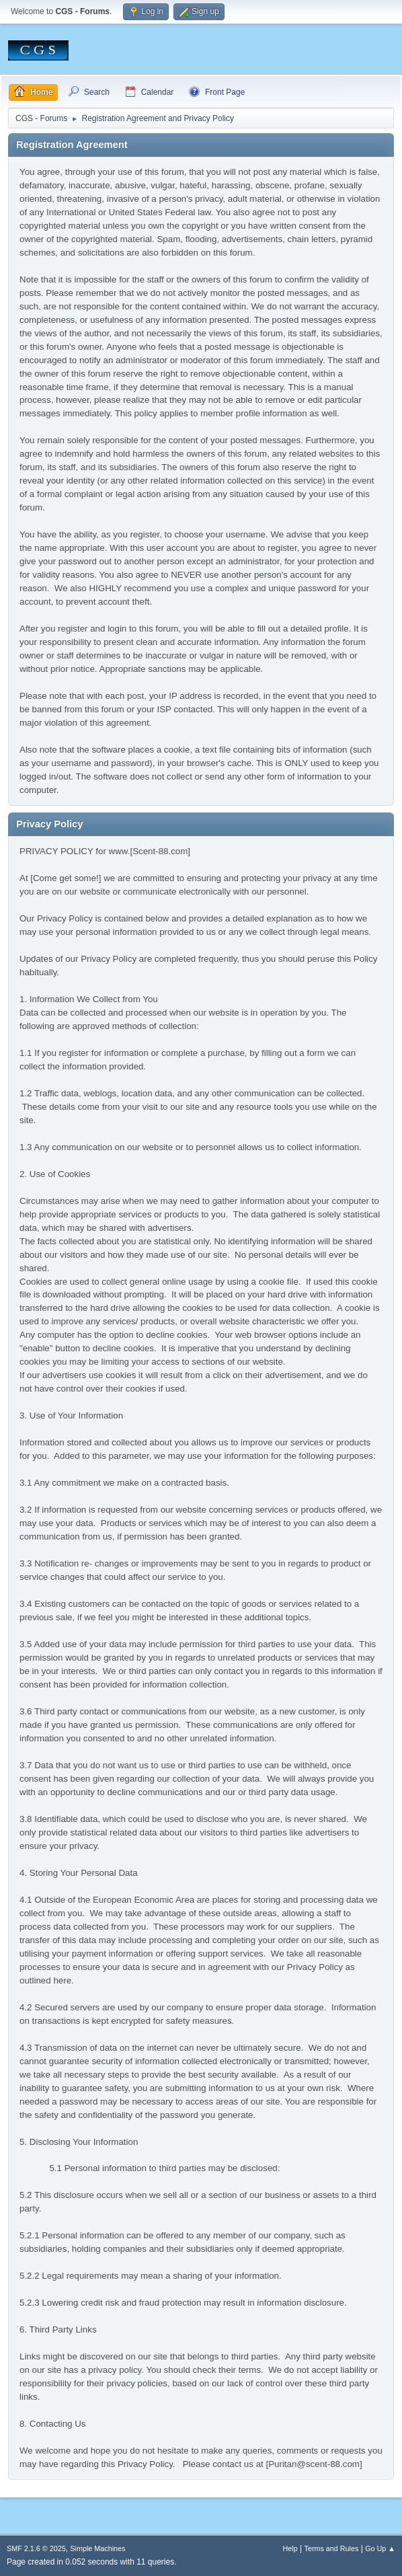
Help (290, 2548)
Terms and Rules (332, 2548)
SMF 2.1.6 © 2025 (36, 2548)
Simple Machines (97, 2548)
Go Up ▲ (380, 2548)
